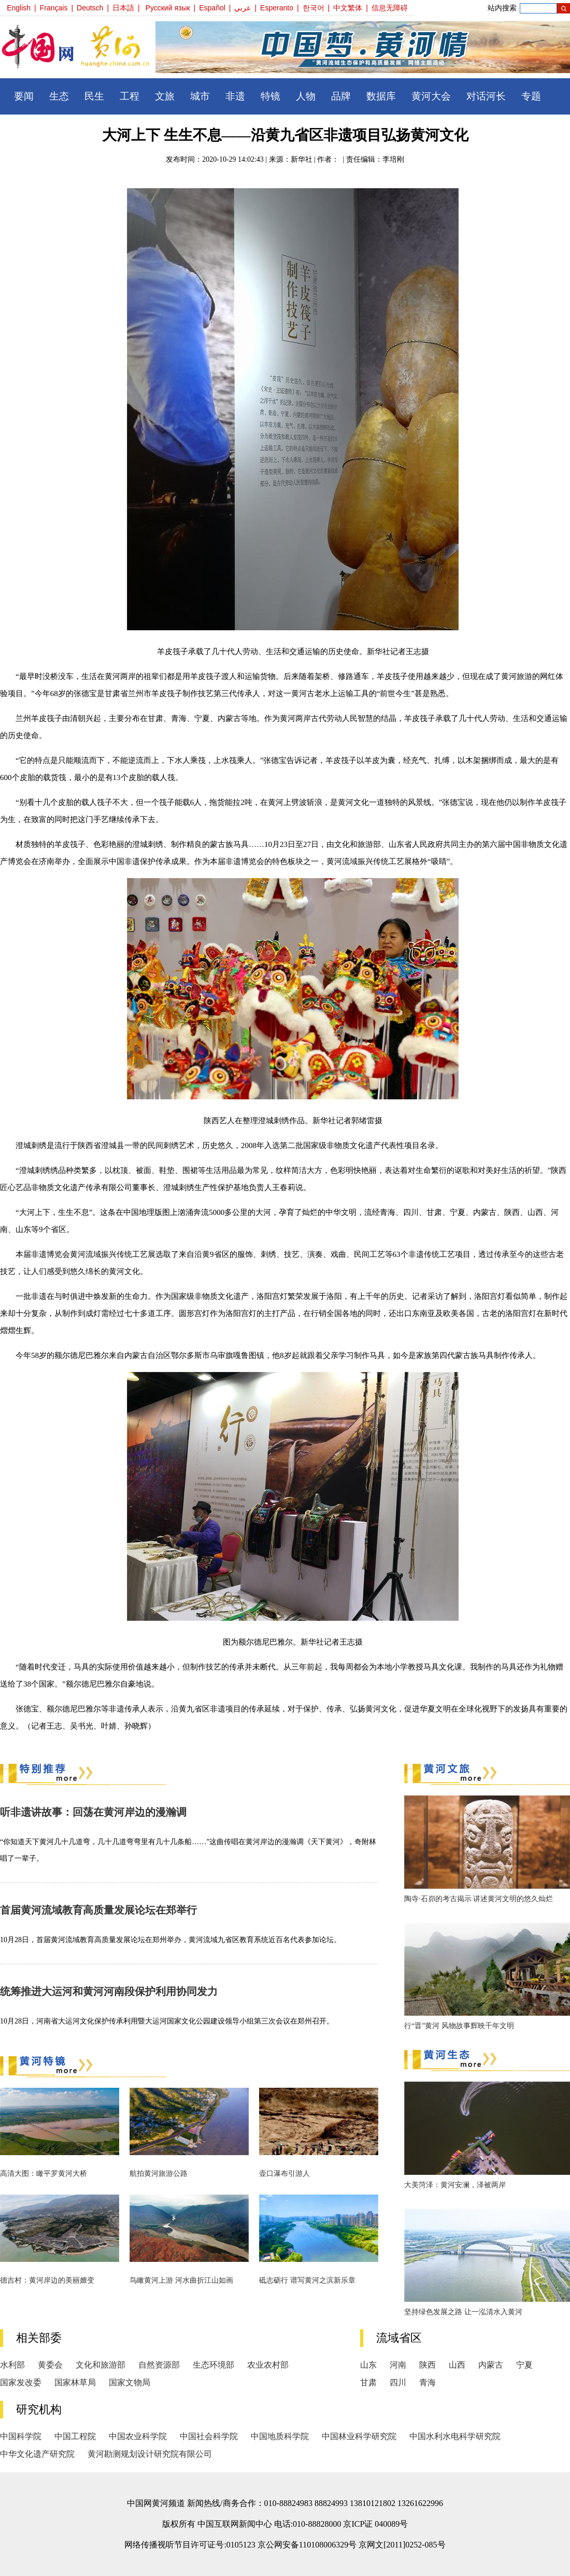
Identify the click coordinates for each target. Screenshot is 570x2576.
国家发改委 (20, 2382)
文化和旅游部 (100, 2364)
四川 (398, 2382)
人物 (306, 96)
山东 (368, 2364)
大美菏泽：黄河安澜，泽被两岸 (455, 2185)
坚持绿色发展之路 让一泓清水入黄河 (463, 2312)
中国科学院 (20, 2436)
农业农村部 (268, 2364)
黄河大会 (431, 96)
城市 (200, 96)
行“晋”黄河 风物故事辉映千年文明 (459, 2026)
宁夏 (524, 2364)
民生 (94, 96)
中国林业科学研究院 (359, 2436)
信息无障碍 (390, 8)
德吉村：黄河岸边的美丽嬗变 (47, 2280)
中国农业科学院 (138, 2436)
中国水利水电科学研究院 (455, 2436)
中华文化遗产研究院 (37, 2454)
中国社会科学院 (209, 2436)
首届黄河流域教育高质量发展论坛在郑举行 (98, 1910)
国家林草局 (75, 2382)
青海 (427, 2382)
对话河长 (486, 96)
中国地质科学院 (280, 2436)
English (19, 8)
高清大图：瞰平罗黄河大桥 (43, 2173)
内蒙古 (490, 2364)
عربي (242, 8)
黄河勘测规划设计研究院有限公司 (150, 2454)
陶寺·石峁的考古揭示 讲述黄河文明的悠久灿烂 (478, 1899)
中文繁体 (347, 8)
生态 (59, 96)
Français (54, 8)
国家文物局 (129, 2382)
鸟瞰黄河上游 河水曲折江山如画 (181, 2280)
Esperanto (276, 8)
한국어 (313, 8)
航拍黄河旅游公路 (159, 2173)
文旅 (165, 96)
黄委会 (50, 2364)
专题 (531, 96)
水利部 (12, 2364)
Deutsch (90, 8)
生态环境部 (213, 2364)
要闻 (24, 96)
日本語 (123, 8)
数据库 (381, 96)
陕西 (427, 2364)
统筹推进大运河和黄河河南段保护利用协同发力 (109, 1991)
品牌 (341, 96)
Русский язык (168, 8)
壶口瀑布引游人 (284, 2173)
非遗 (235, 96)
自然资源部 (159, 2364)
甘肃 (368, 2382)
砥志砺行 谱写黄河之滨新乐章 (307, 2280)
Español (212, 8)
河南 (398, 2364)
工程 (129, 96)
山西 (457, 2364)
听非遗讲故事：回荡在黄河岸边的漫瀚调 (93, 1812)
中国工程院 (75, 2436)
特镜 (270, 96)
